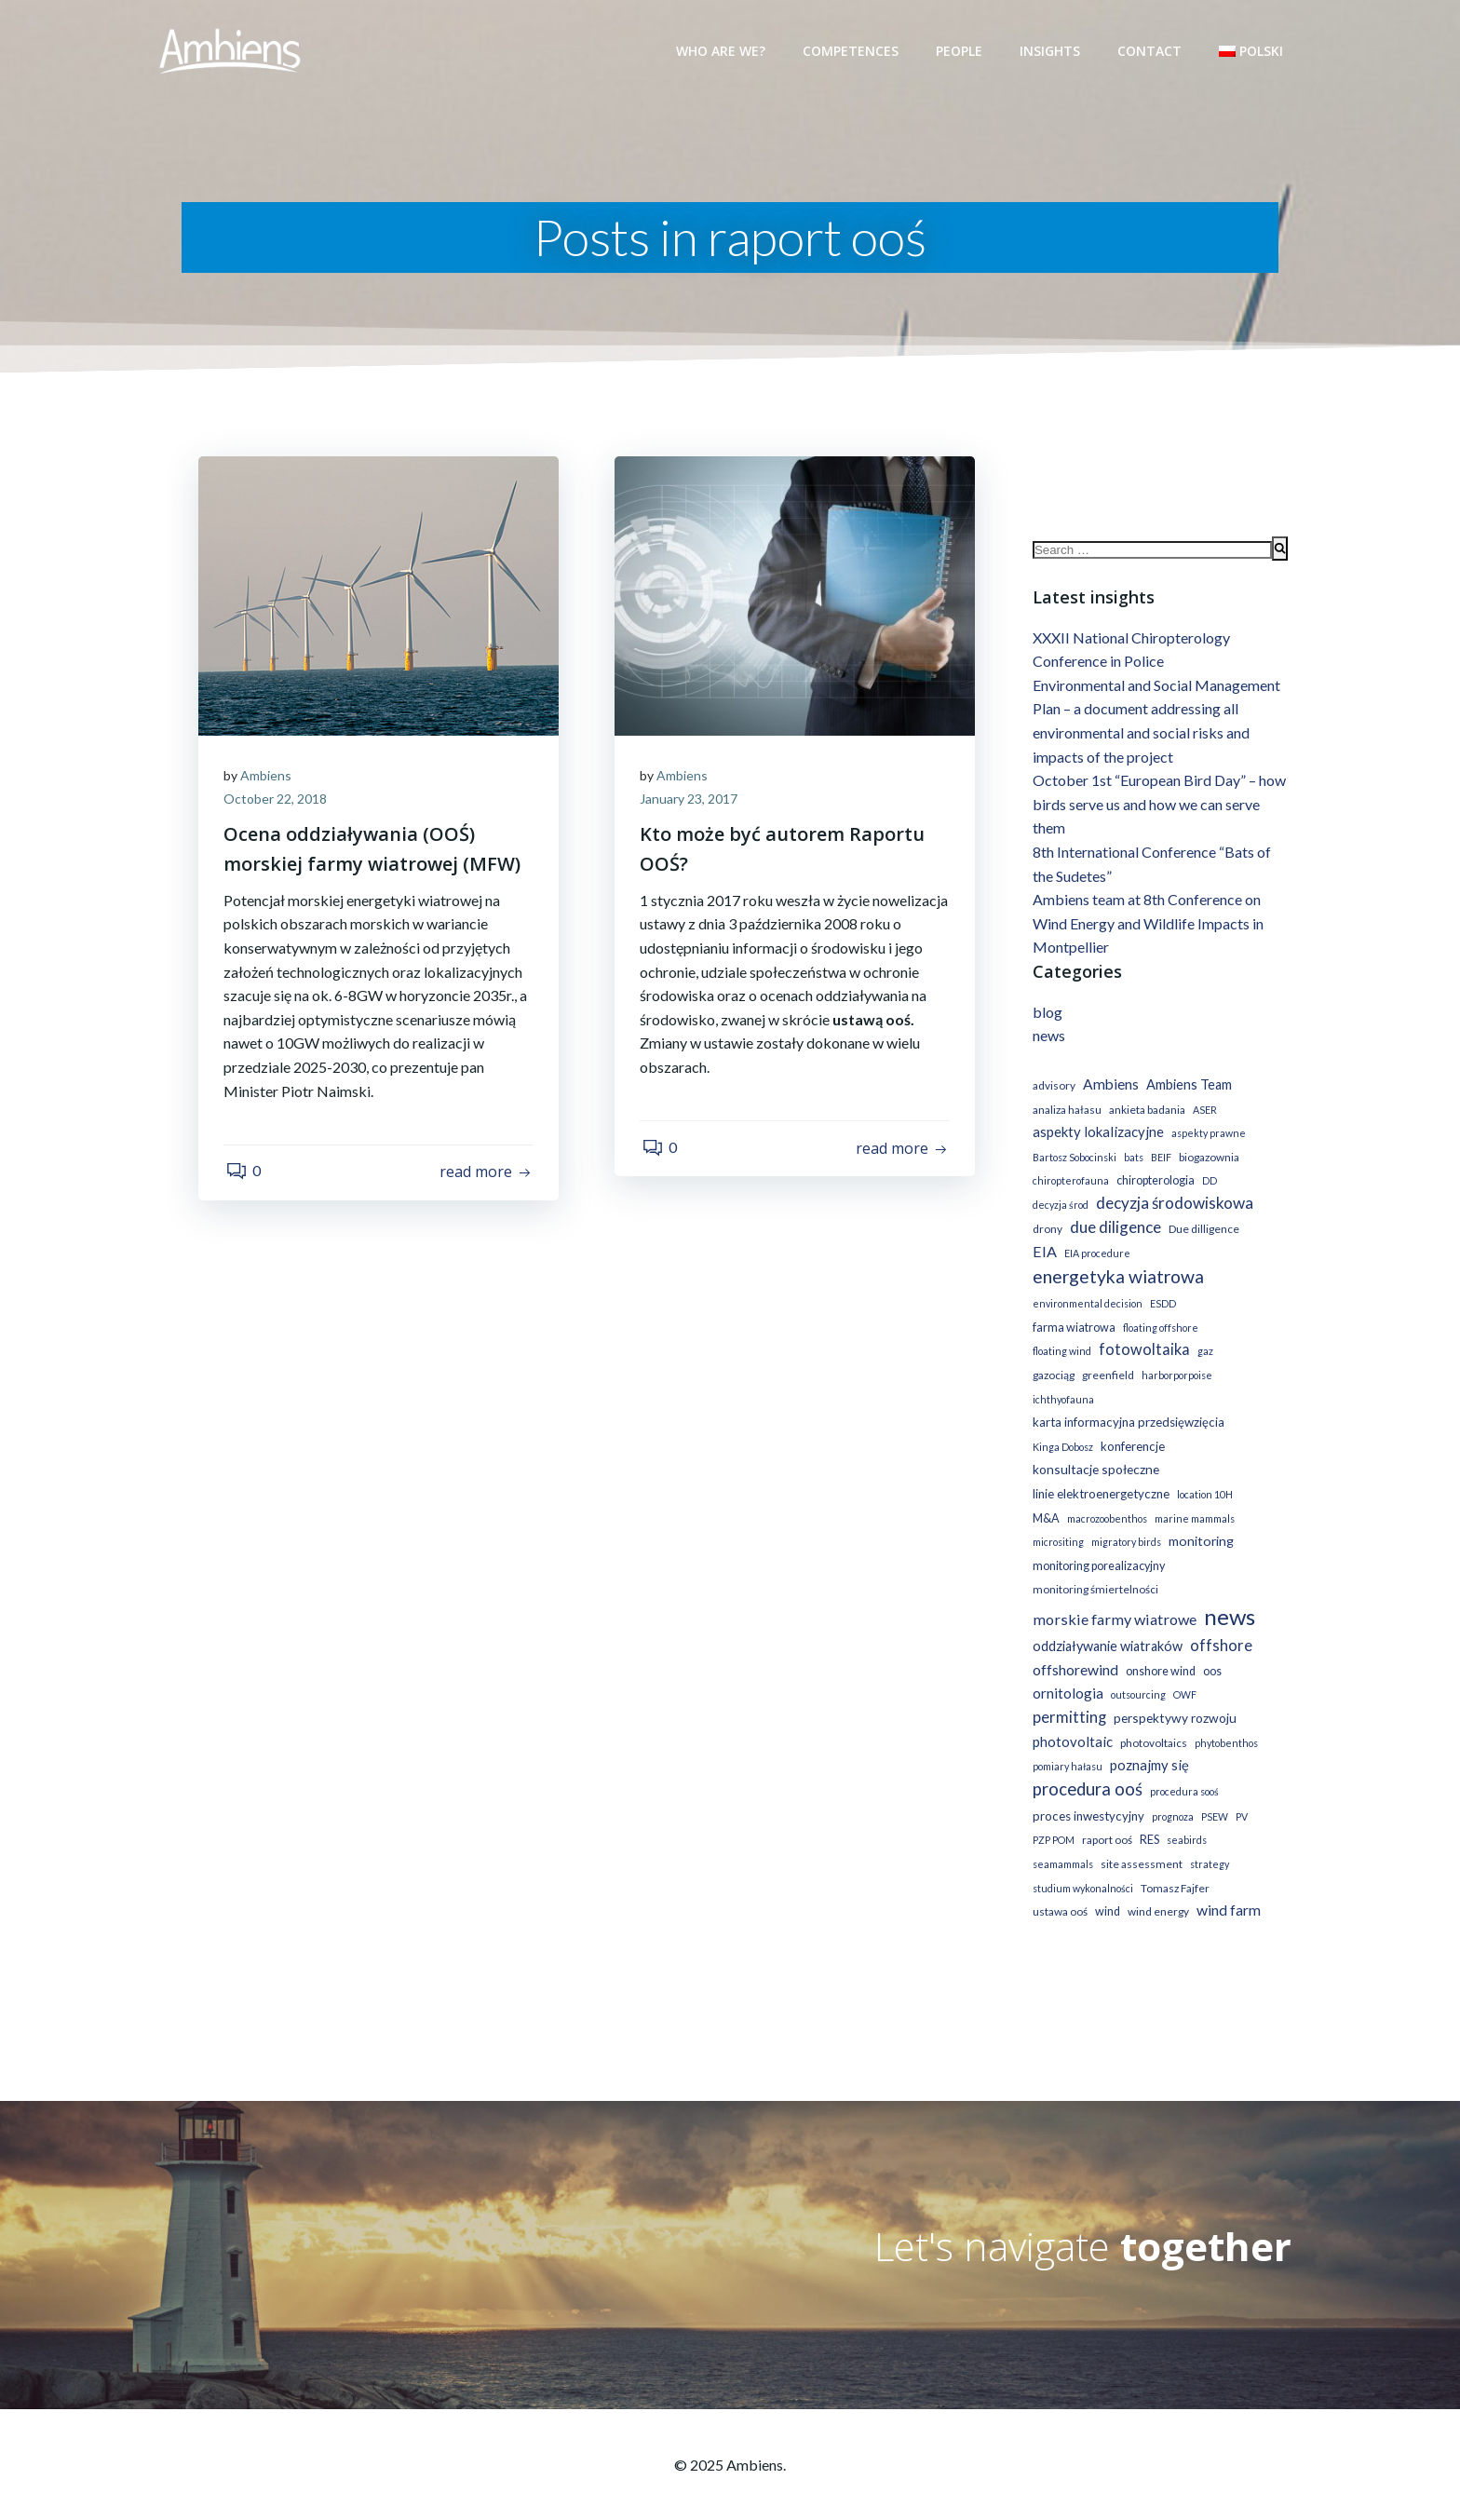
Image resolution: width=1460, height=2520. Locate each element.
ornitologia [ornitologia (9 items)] (1066, 1673)
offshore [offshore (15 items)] (1219, 1625)
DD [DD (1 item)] (1207, 1184)
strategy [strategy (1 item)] (1207, 1843)
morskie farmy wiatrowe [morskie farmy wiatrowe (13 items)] (1113, 1598)
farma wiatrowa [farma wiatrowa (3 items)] (1072, 1331)
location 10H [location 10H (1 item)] (1203, 1474)
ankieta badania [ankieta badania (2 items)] (1145, 1112)
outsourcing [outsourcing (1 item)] (1136, 1675)
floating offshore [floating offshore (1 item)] (1158, 1331)
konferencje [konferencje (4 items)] (1131, 1425)
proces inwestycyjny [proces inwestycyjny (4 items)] (1086, 1795)
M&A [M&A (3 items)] (1044, 1498)
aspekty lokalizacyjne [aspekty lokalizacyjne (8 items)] (1096, 1135)
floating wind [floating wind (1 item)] (1233, 1331)
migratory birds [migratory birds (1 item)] (1124, 1521)
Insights (1051, 51)
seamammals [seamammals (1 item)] (1061, 1843)
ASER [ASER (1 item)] (1203, 1112)
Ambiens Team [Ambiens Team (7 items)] (1187, 1088)
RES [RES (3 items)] (1147, 1820)
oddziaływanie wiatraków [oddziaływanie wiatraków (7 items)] (1106, 1625)
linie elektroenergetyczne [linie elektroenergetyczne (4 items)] (1099, 1473)
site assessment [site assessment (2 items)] (1140, 1843)
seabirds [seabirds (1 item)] (1185, 1820)
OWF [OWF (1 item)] (1183, 1675)
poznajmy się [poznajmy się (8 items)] (1147, 1745)
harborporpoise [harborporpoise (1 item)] (1066, 1379)
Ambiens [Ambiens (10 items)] (1109, 1087)
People (961, 51)
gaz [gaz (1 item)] (1137, 1354)
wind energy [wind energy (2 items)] (1156, 1891)
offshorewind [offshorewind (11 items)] (1073, 1649)
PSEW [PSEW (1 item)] (1212, 1796)
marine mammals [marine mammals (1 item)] (1193, 1498)
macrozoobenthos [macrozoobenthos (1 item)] (1105, 1498)
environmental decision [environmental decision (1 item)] (1086, 1307)
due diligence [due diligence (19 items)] (1113, 1230)
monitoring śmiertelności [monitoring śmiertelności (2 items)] (1093, 1570)
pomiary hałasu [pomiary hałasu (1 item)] (1066, 1747)
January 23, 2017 (691, 800)
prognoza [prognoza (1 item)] (1171, 1796)
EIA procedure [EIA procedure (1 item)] (1095, 1256)
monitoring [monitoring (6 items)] (1199, 1520)
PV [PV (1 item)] (1240, 1796)
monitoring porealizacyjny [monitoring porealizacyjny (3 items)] (1097, 1545)
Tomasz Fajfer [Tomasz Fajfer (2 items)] (1173, 1868)
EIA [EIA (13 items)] (1043, 1254)
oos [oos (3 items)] (1210, 1651)
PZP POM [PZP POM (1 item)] (1052, 1820)
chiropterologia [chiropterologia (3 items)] (1154, 1184)
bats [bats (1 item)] (1132, 1161)
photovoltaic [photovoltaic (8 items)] (1071, 1721)
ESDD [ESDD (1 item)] (1161, 1307)
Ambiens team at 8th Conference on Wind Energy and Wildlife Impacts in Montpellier (1146, 926)
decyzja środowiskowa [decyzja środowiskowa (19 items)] (1172, 1206)
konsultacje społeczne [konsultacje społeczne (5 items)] (1094, 1449)
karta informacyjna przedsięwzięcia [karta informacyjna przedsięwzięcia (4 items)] (1127, 1401)
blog (1046, 1015)
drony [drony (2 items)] (1046, 1233)
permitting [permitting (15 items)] (1067, 1696)
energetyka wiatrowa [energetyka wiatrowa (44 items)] (1116, 1280)
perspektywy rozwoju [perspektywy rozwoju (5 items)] (1173, 1697)
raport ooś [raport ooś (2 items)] (1105, 1820)
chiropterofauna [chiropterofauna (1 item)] (1069, 1184)
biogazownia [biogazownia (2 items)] (1207, 1161)
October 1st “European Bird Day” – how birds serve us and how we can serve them (1157, 807)
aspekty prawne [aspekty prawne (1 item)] (1206, 1137)
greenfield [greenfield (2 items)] (1228, 1355)
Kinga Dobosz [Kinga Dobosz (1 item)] (1061, 1426)
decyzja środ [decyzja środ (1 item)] (1059, 1208)
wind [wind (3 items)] (1105, 1891)
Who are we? (722, 51)
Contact (1151, 51)
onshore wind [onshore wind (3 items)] (1159, 1651)
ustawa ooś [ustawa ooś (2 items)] (1058, 1891)
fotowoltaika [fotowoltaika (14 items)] (1076, 1353)
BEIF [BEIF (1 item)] (1159, 1161)
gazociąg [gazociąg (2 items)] (1174, 1355)
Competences (852, 51)
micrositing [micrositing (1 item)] (1056, 1521)
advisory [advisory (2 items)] (1052, 1089)
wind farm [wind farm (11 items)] (1227, 1889)
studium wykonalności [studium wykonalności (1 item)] (1081, 1868)
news (1047, 1039)
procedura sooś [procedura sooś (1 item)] (1182, 1771)
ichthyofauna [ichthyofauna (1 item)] (1139, 1379)
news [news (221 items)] (1227, 1595)
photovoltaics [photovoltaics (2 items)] (1151, 1722)
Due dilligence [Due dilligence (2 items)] (1202, 1233)
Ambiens (268, 776)
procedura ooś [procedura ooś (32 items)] (1086, 1768)
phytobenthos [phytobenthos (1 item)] (1224, 1722)
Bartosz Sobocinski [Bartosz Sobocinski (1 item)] (1073, 1161)
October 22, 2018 (278, 800)
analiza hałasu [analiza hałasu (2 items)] (1065, 1112)
